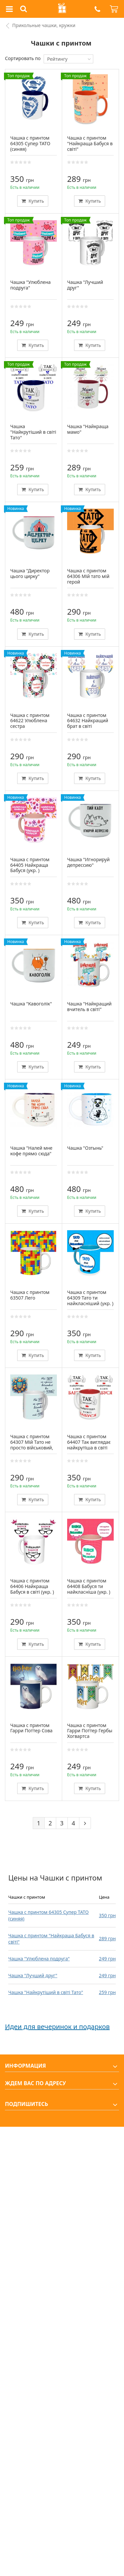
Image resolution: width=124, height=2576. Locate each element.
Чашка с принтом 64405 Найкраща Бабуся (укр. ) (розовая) (30, 867)
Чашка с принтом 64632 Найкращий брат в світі (87, 720)
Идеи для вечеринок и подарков (57, 2026)
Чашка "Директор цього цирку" (30, 573)
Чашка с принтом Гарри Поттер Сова (31, 1728)
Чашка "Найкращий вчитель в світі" (89, 1006)
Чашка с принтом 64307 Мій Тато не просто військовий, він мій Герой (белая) (31, 1447)
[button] (97, 9)
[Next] (85, 1823)
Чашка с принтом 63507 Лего (30, 1295)
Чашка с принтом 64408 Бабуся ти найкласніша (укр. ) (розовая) (88, 1588)
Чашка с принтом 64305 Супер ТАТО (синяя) (30, 143)
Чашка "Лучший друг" (32, 1975)
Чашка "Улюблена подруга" (39, 1958)
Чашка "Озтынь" (85, 1148)
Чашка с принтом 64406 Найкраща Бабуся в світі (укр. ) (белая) (32, 1588)
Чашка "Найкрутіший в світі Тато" (45, 1992)
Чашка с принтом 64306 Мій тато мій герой (88, 576)
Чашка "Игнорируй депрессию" (88, 862)
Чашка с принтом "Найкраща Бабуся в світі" (90, 143)
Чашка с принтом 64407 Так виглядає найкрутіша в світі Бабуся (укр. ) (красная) (89, 1447)
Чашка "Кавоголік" (31, 1003)
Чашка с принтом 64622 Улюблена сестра (30, 720)
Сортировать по (23, 58)
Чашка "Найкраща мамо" (87, 429)
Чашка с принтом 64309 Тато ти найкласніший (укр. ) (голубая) (90, 1300)
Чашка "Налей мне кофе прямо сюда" (31, 1151)
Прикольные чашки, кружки (43, 25)
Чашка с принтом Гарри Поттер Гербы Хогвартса (89, 1731)
